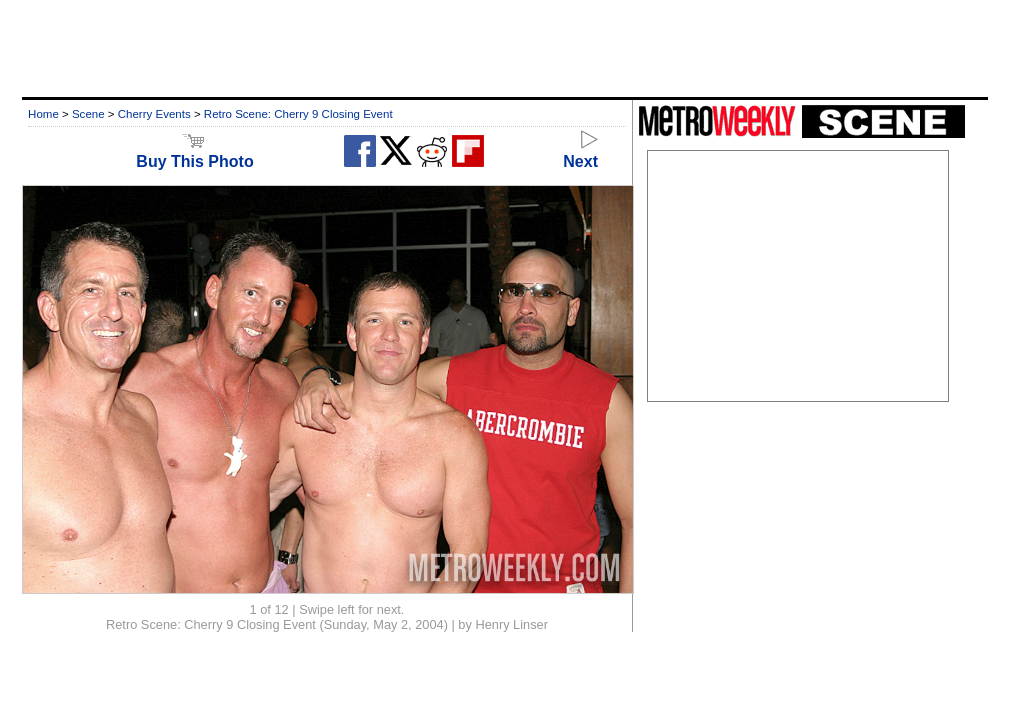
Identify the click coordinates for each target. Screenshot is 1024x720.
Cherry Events (154, 114)
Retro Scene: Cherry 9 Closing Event (298, 114)
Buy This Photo (194, 152)
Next (580, 152)
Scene (88, 114)
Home (43, 114)
